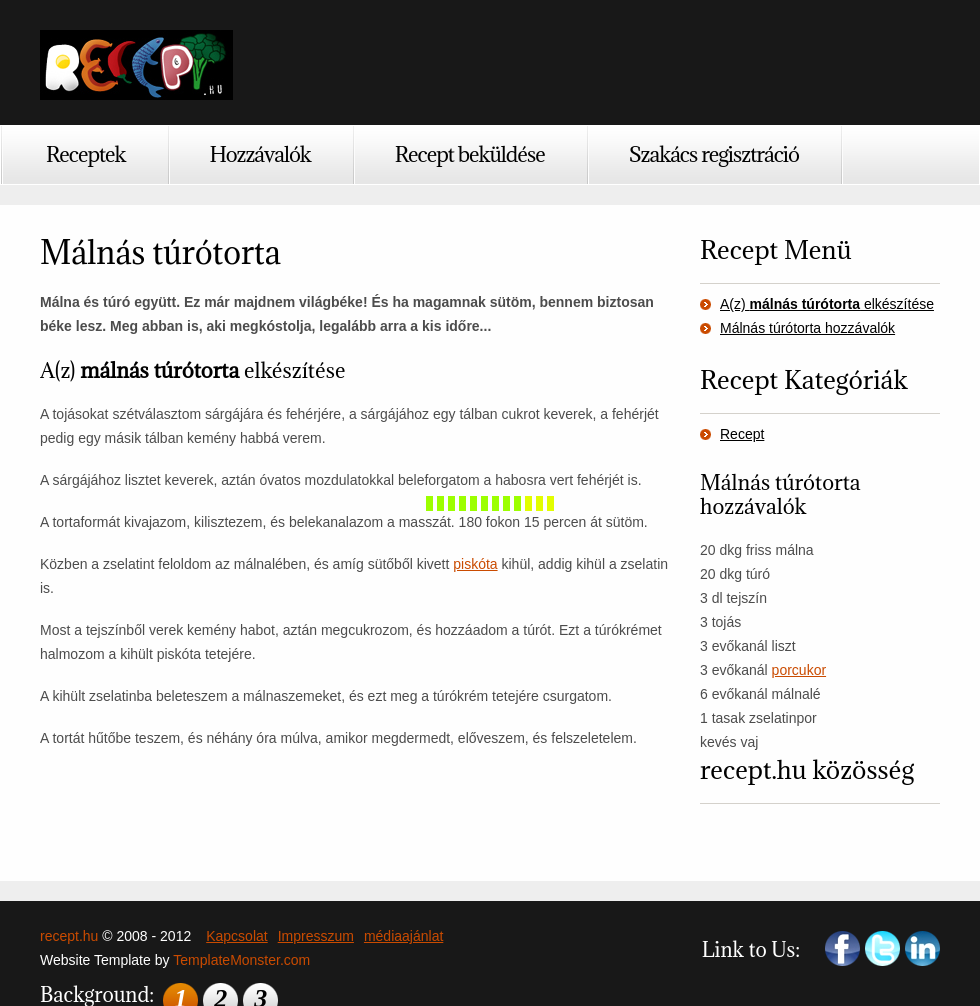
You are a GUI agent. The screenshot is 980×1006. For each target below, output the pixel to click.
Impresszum (316, 936)
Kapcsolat (236, 936)
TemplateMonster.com (241, 960)
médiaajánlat (403, 936)
